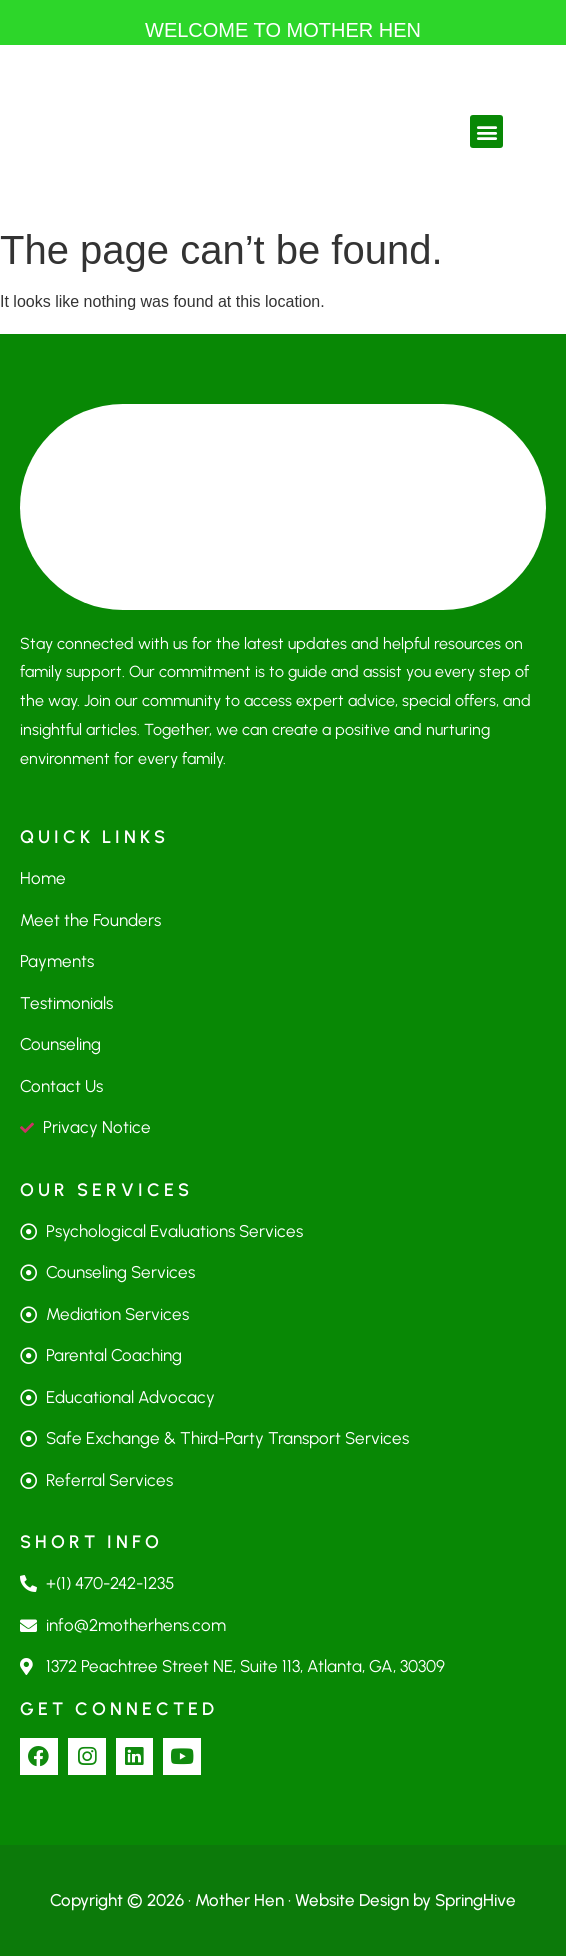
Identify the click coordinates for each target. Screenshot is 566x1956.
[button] (486, 131)
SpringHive (475, 1900)
